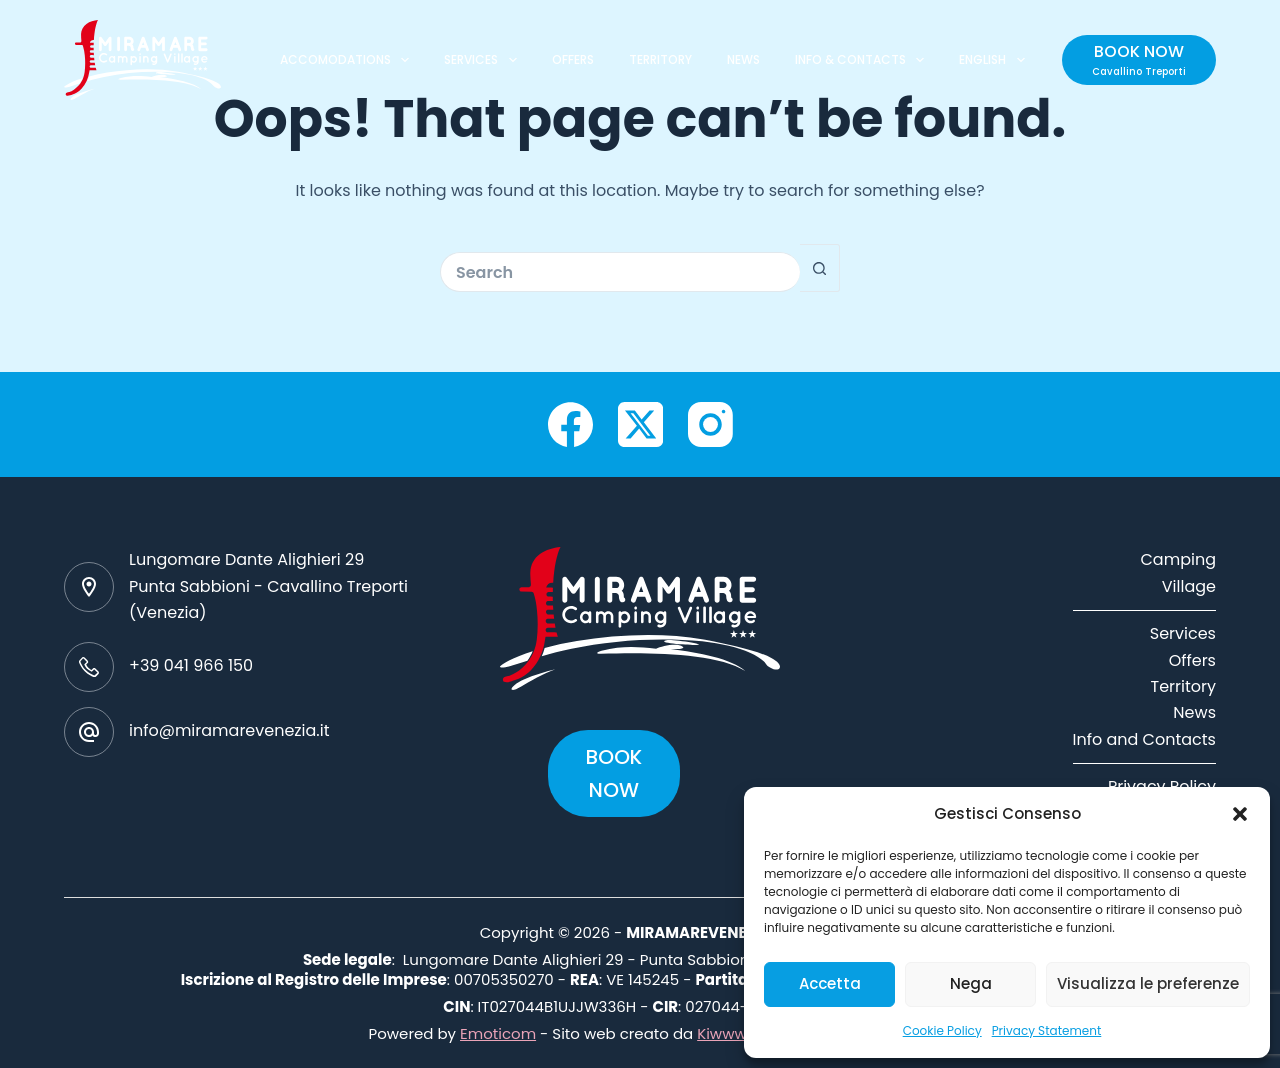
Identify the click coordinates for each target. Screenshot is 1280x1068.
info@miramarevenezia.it (229, 730)
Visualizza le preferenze (1148, 983)
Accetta (830, 983)
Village (1189, 586)
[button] (1240, 814)
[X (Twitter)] (640, 424)
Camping (1178, 559)
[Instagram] (710, 424)
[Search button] (820, 268)
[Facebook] (570, 424)
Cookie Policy (942, 1030)
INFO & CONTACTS (863, 60)
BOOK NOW (614, 773)
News (1194, 712)
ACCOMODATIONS (348, 60)
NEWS (743, 59)
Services (1183, 633)
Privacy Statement (1047, 1030)
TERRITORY (660, 59)
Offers (1192, 660)
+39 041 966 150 (191, 665)
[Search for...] (620, 272)
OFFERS (573, 59)
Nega (971, 983)
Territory (1183, 686)
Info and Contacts (1144, 739)
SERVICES (484, 60)
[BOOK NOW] (1139, 60)
